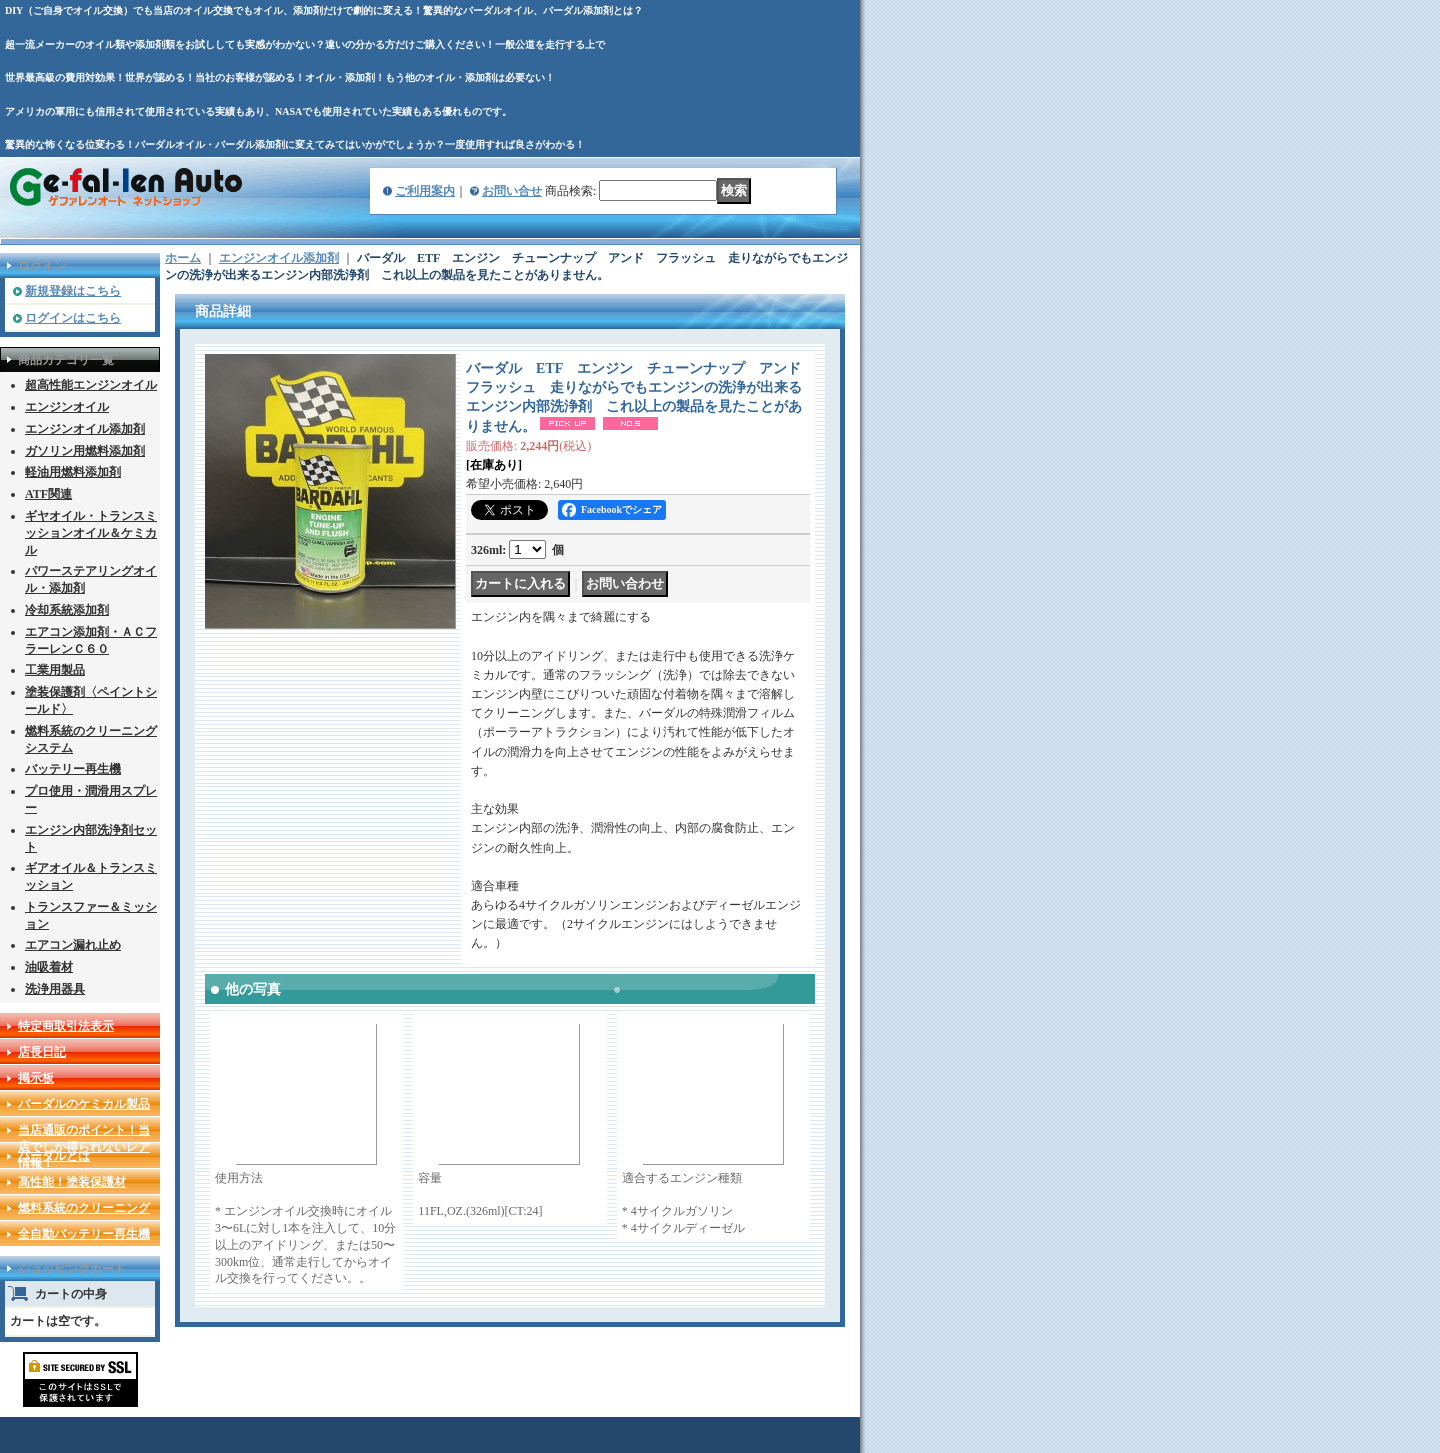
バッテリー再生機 (73, 769)
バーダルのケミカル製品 (84, 1104)
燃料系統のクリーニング (84, 1208)
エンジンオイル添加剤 (85, 429)
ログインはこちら (73, 318)
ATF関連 (48, 494)
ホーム (183, 258)
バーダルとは (54, 1156)
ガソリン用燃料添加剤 (85, 451)
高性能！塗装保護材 (72, 1182)
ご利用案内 (425, 191)
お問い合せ (512, 191)
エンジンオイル (67, 407)
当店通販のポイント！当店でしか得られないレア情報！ (84, 1147)
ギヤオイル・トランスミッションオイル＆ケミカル (91, 533)
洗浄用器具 (55, 989)
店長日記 (42, 1052)
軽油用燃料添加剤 (73, 472)
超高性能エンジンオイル (91, 385)
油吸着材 (49, 967)
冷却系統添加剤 (67, 610)
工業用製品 (55, 670)
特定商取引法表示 (66, 1026)
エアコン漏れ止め (73, 945)
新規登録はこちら (73, 291)
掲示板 (36, 1078)
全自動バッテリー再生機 (84, 1234)
